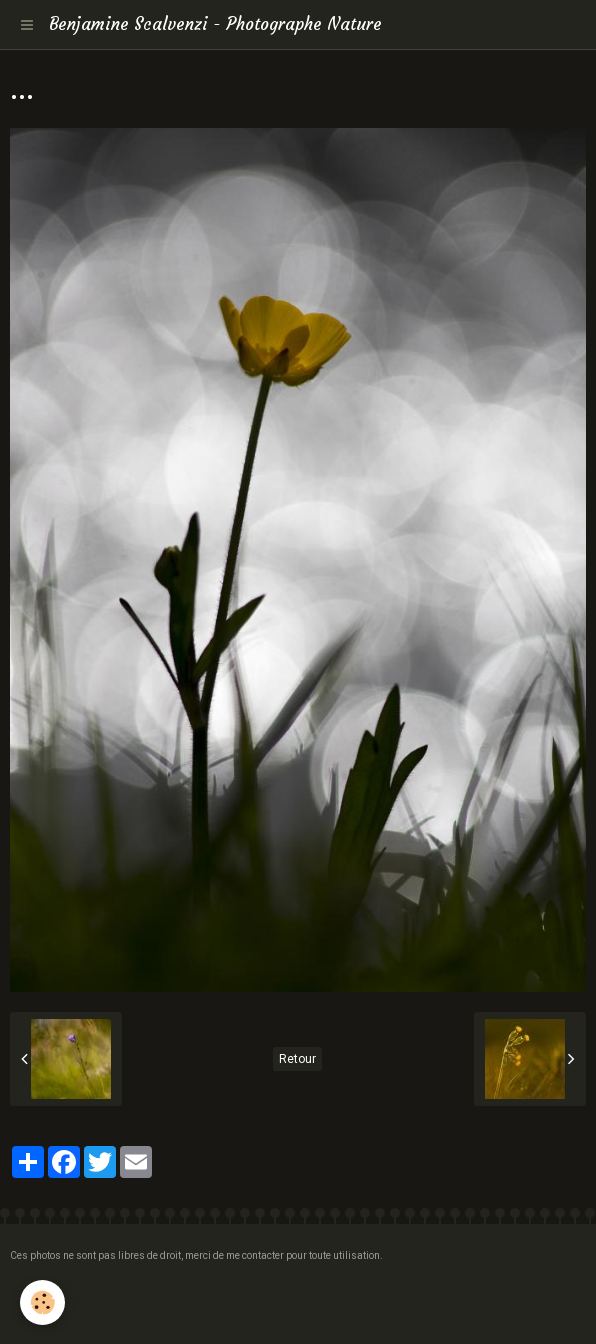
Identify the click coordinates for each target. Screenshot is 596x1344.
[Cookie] (42, 1302)
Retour (297, 1059)
